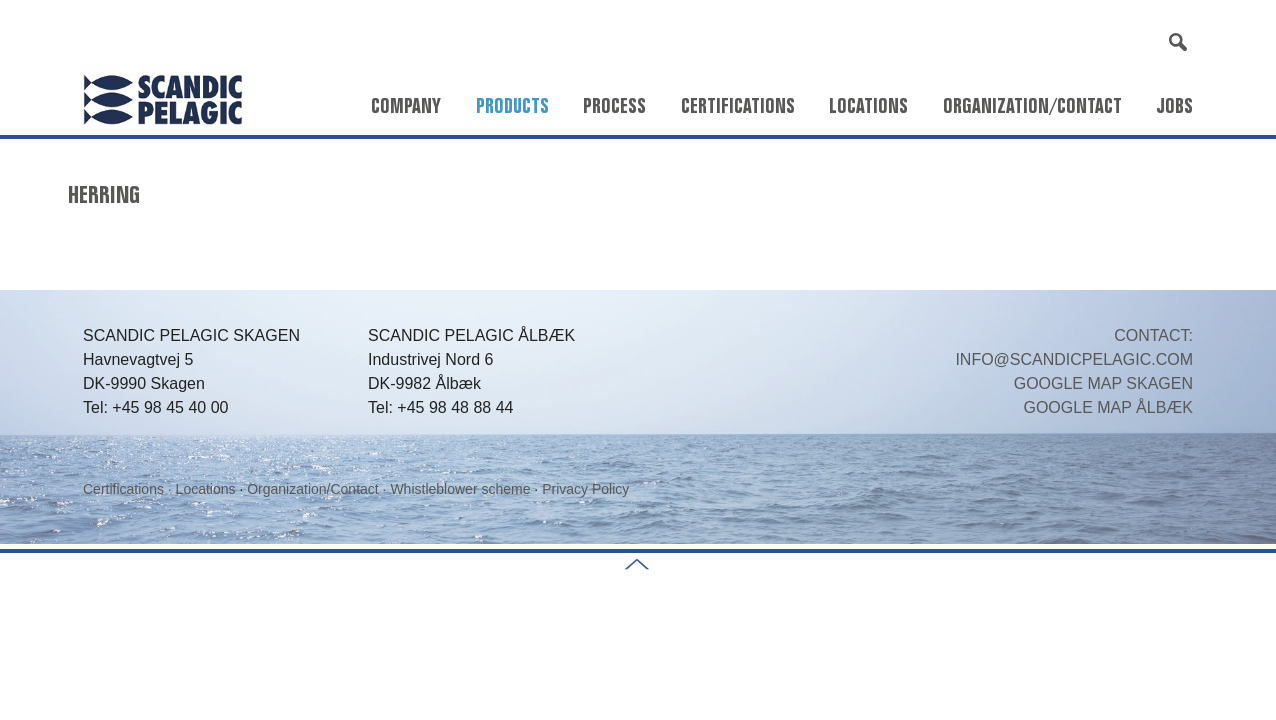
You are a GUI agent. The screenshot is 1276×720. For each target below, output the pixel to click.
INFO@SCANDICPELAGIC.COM (1074, 359)
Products (512, 106)
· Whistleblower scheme (457, 489)
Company (406, 106)
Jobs (1174, 106)
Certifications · (129, 489)
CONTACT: (1153, 335)
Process (614, 106)
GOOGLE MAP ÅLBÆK (1108, 407)
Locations (868, 106)
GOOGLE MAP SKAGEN (1103, 383)
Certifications (738, 106)
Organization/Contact (1032, 106)
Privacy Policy (585, 489)
